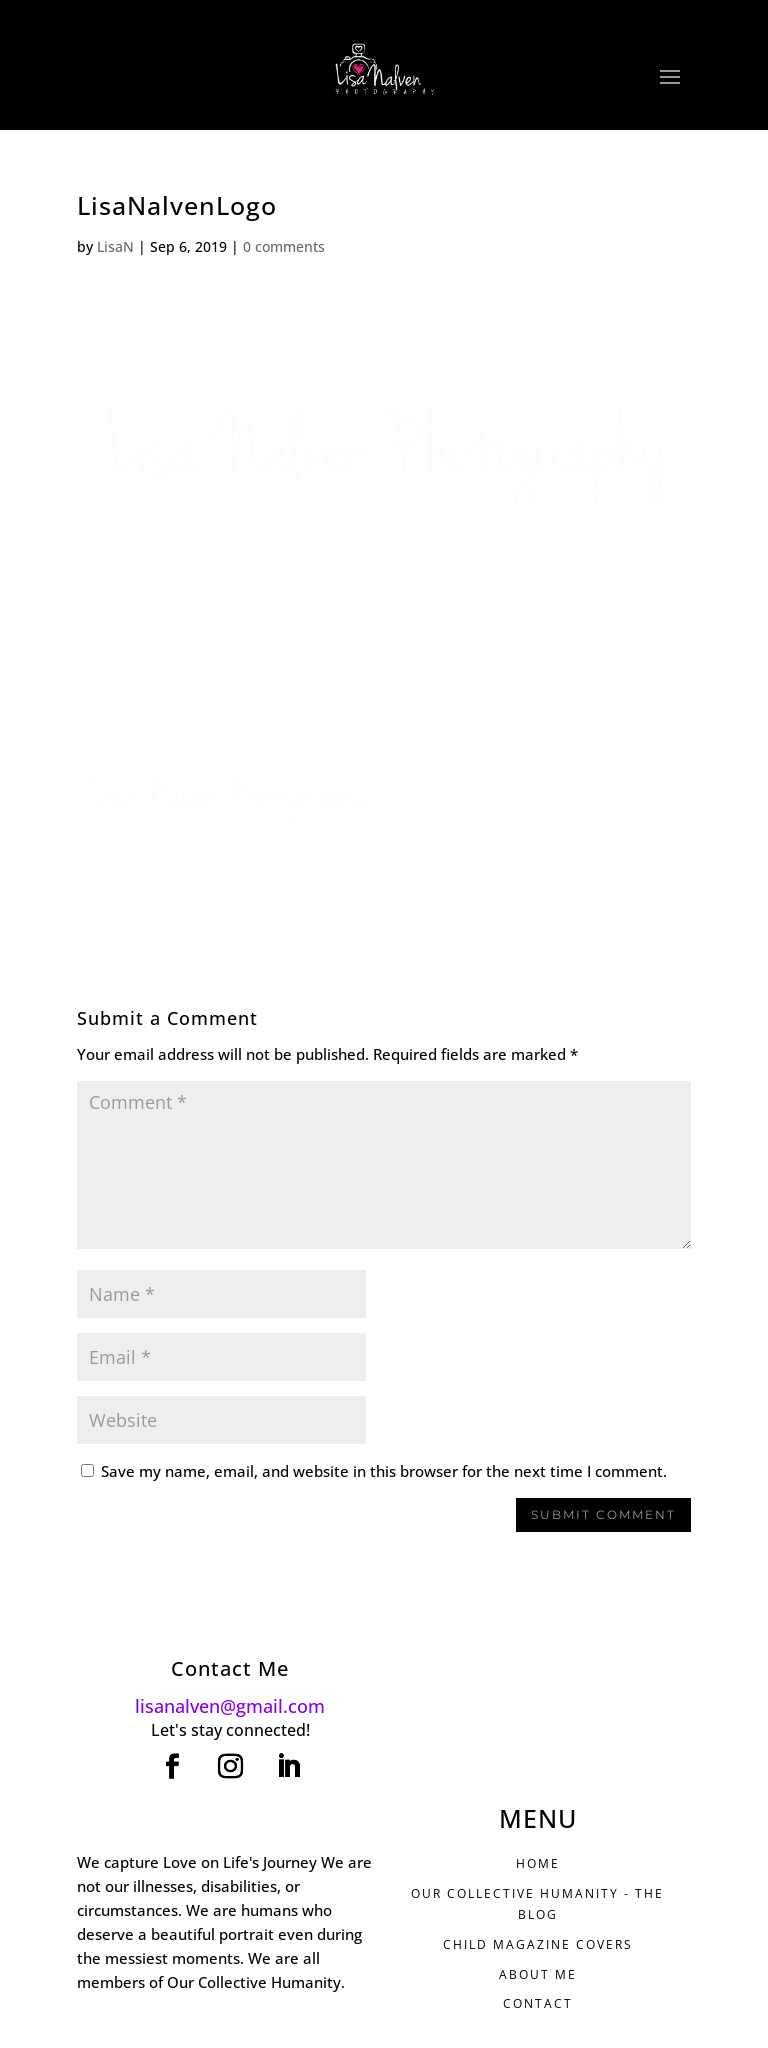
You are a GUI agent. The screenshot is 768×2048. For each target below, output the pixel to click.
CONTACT (538, 2003)
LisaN (115, 246)
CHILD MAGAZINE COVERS (538, 1944)
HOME (538, 1863)
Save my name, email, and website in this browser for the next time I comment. (384, 1471)
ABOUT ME (538, 1974)
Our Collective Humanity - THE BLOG (537, 1903)
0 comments (284, 246)
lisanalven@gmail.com (230, 1706)
